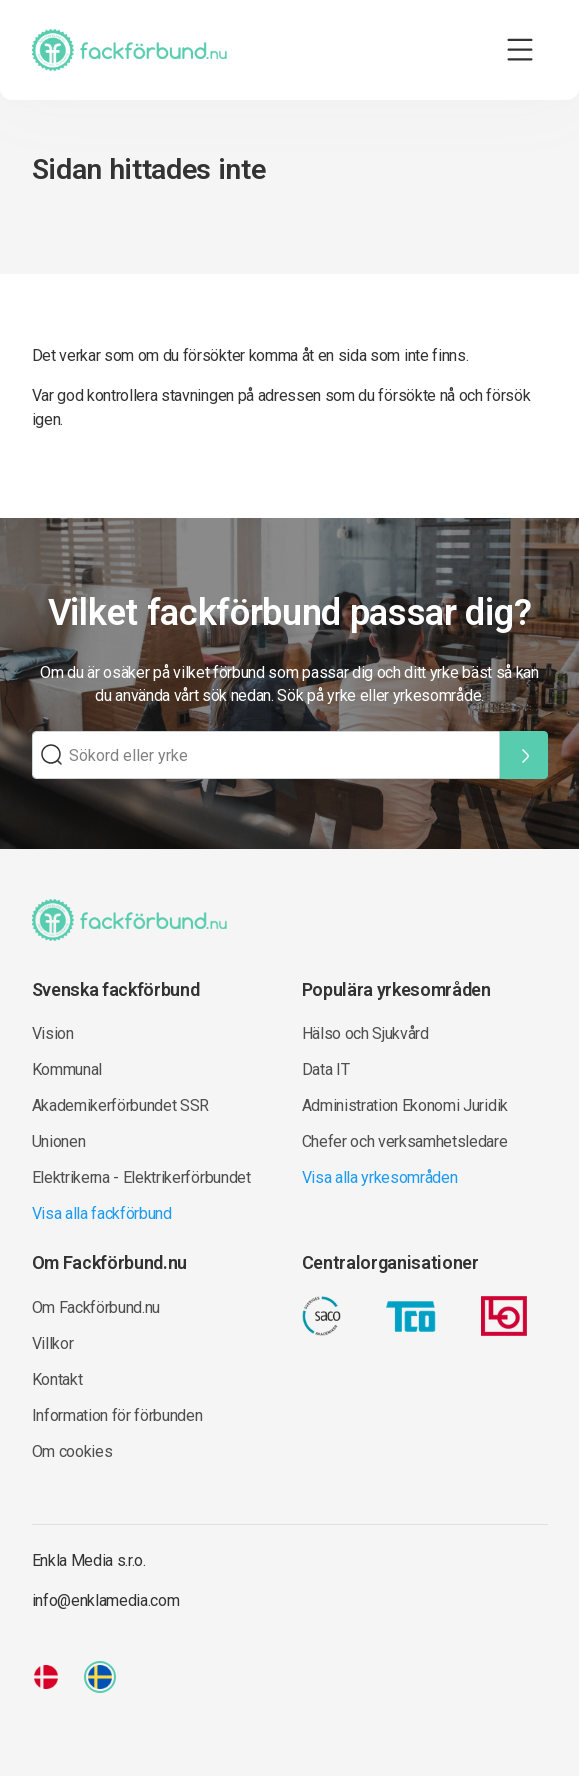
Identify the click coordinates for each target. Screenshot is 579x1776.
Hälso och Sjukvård (365, 1033)
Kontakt (57, 1379)
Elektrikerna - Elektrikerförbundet (141, 1177)
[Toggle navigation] (520, 50)
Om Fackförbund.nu (96, 1307)
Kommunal (67, 1069)
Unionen (59, 1141)
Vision (53, 1033)
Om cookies (72, 1451)
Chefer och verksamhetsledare (405, 1141)
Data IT (326, 1069)
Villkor (53, 1343)
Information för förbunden (117, 1415)
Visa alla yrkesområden (380, 1177)
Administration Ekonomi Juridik (405, 1105)
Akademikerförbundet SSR (121, 1105)
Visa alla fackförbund (102, 1213)
